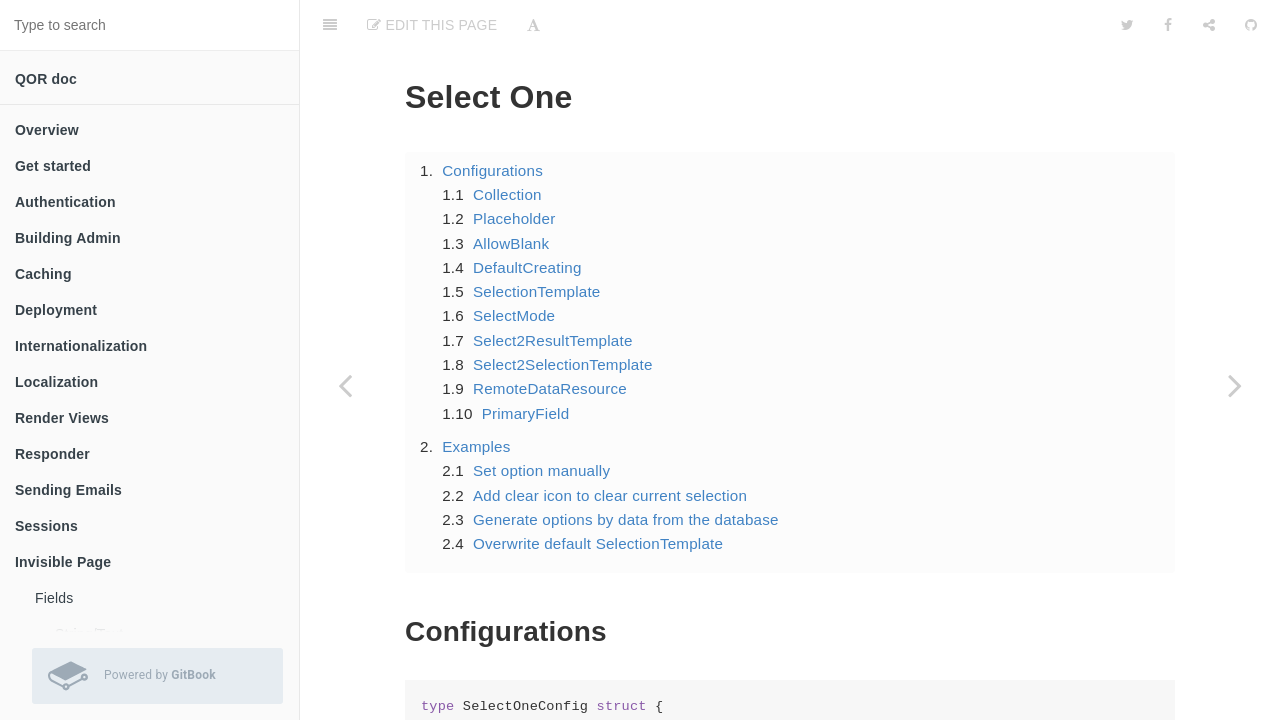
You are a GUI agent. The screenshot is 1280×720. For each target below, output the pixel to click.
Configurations (492, 120)
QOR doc (46, 79)
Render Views (62, 418)
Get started (53, 166)
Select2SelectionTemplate (563, 314)
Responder (52, 454)
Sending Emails (68, 490)
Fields (54, 598)
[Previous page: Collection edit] (345, 385)
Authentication (65, 202)
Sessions (46, 526)
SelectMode (514, 265)
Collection (507, 144)
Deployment (56, 310)
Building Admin (68, 238)
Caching (43, 274)
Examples (476, 396)
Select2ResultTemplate (553, 290)
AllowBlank (511, 193)
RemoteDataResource (550, 338)
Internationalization (81, 346)
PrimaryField (526, 363)
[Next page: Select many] (1235, 385)
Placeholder (514, 168)
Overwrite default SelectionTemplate (598, 493)
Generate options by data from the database (626, 469)
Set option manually (541, 420)
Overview (47, 130)
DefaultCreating (527, 217)
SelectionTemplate (537, 241)
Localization (56, 382)
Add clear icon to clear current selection (610, 445)
